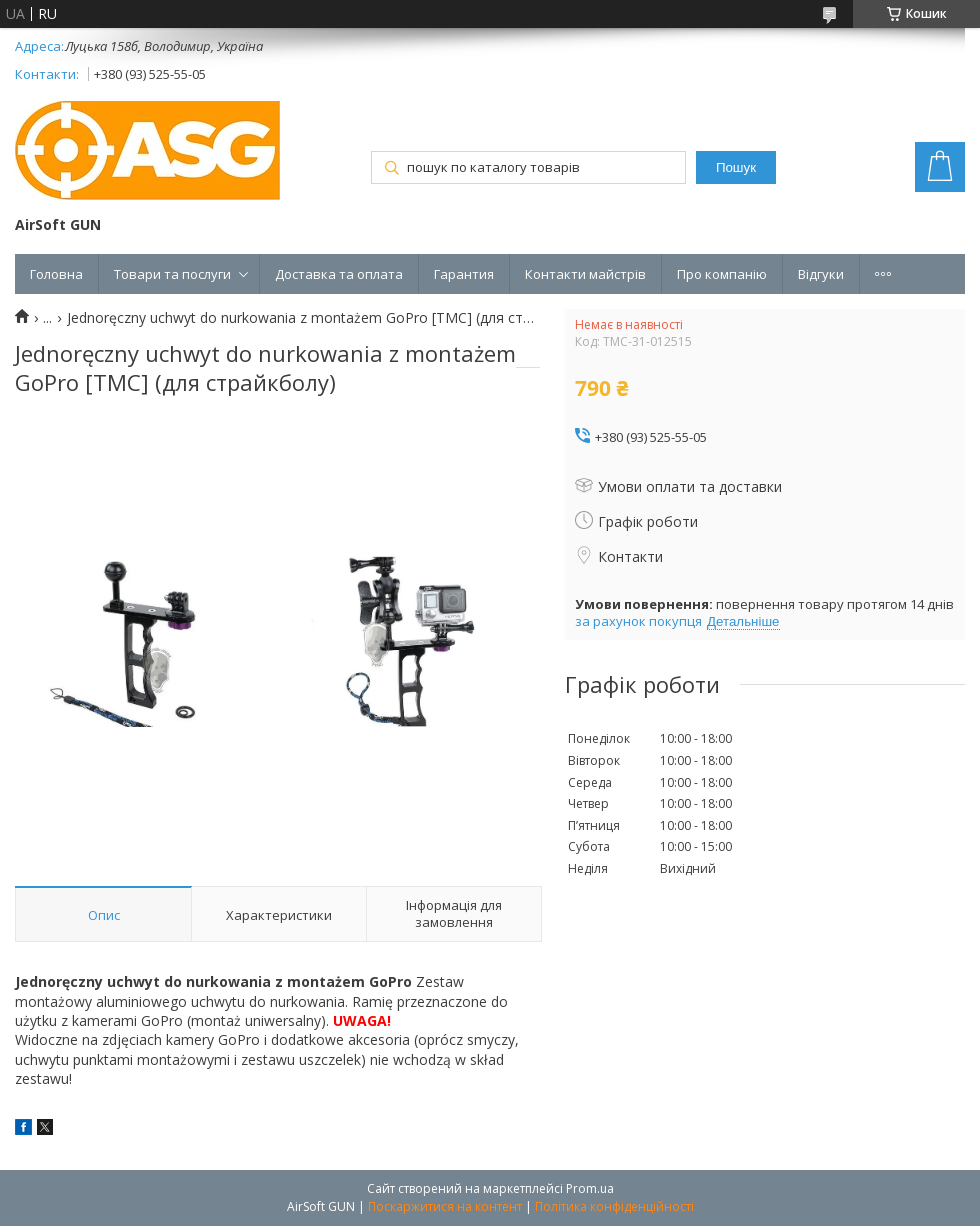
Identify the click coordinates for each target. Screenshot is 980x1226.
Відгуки (821, 274)
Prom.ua (590, 1188)
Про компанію (722, 274)
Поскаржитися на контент (445, 1206)
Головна (56, 274)
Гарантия (464, 274)
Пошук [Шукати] (736, 167)
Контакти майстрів (585, 274)
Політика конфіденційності (614, 1206)
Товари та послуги (172, 274)
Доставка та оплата (339, 274)
